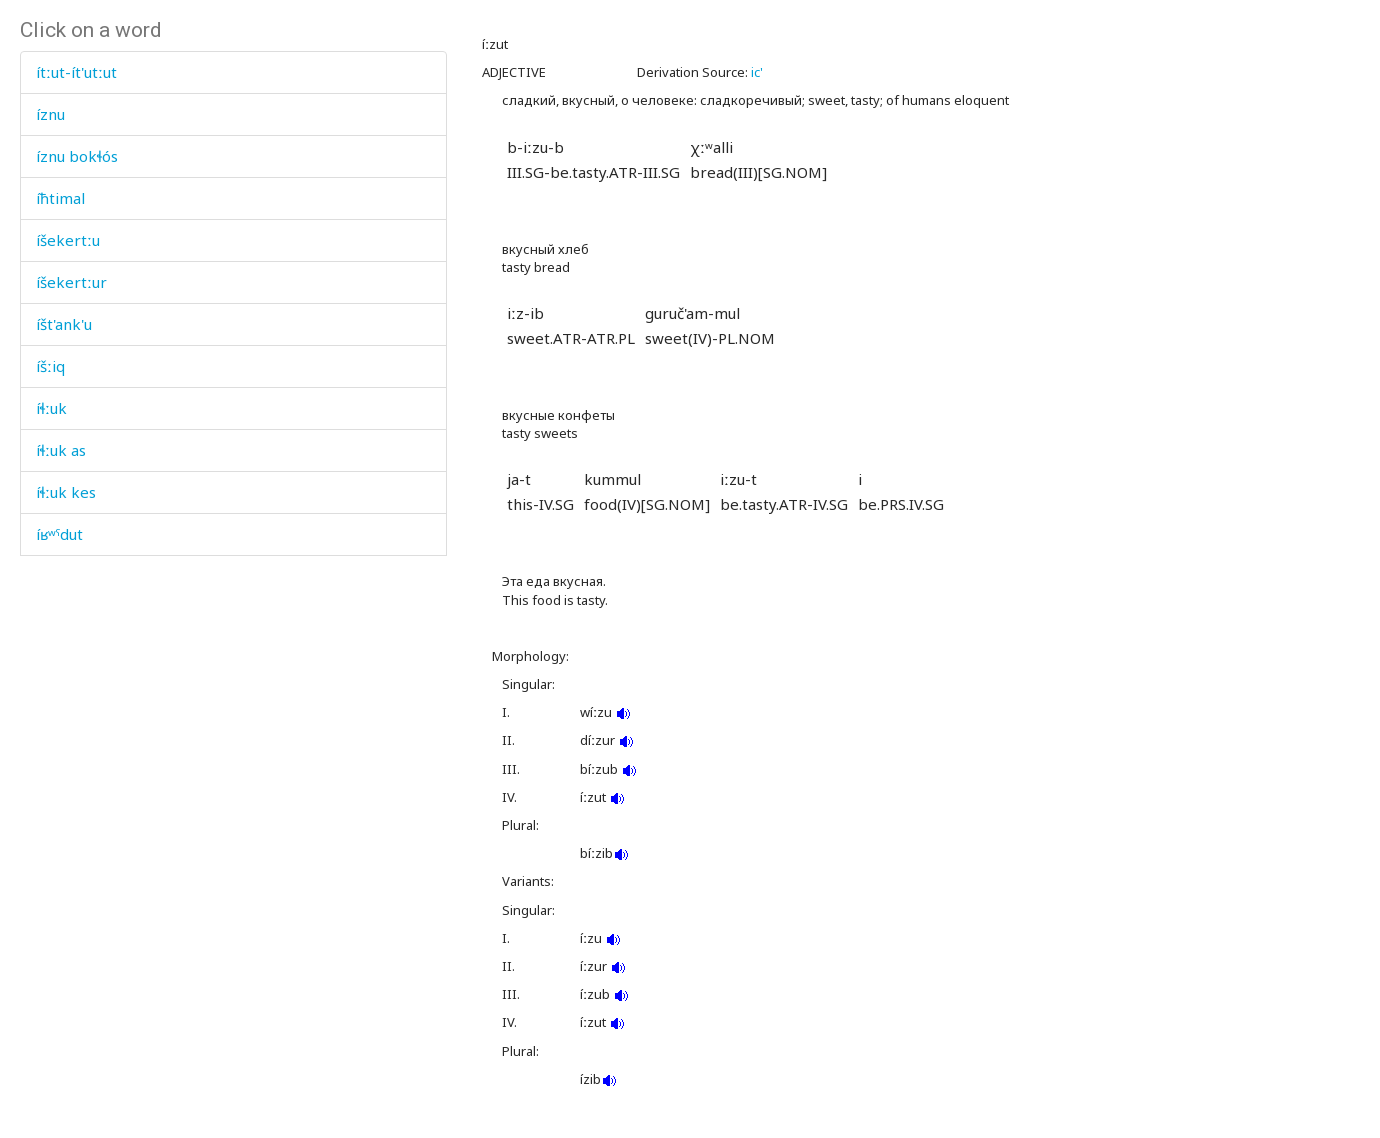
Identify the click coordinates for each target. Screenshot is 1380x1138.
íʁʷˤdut (59, 534)
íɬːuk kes (66, 492)
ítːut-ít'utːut (76, 72)
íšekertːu (68, 240)
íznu (50, 114)
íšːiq (50, 366)
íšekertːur (71, 282)
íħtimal (60, 198)
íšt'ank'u (64, 324)
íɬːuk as (61, 450)
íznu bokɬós (77, 156)
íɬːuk (51, 408)
